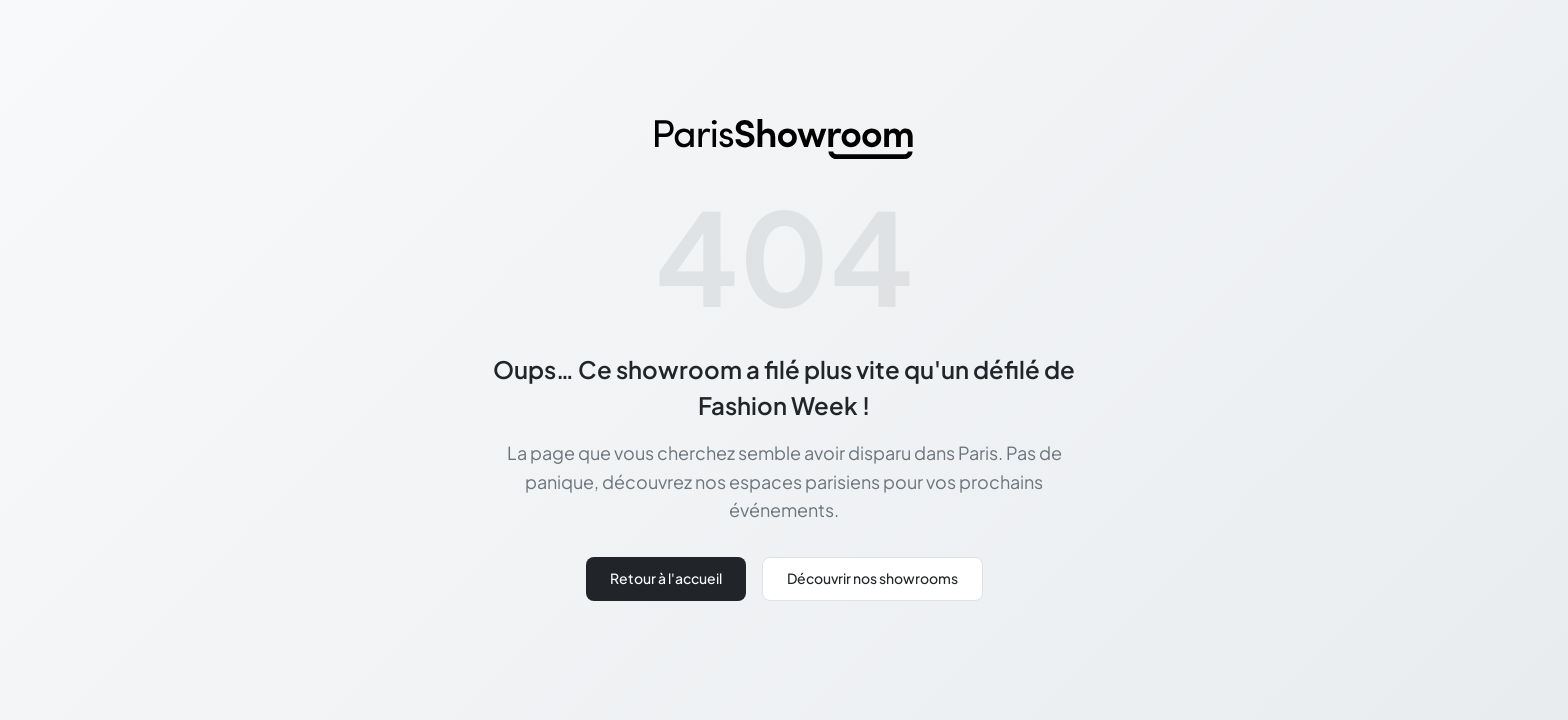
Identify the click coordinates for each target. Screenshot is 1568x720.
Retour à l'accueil (666, 578)
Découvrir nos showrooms (872, 578)
